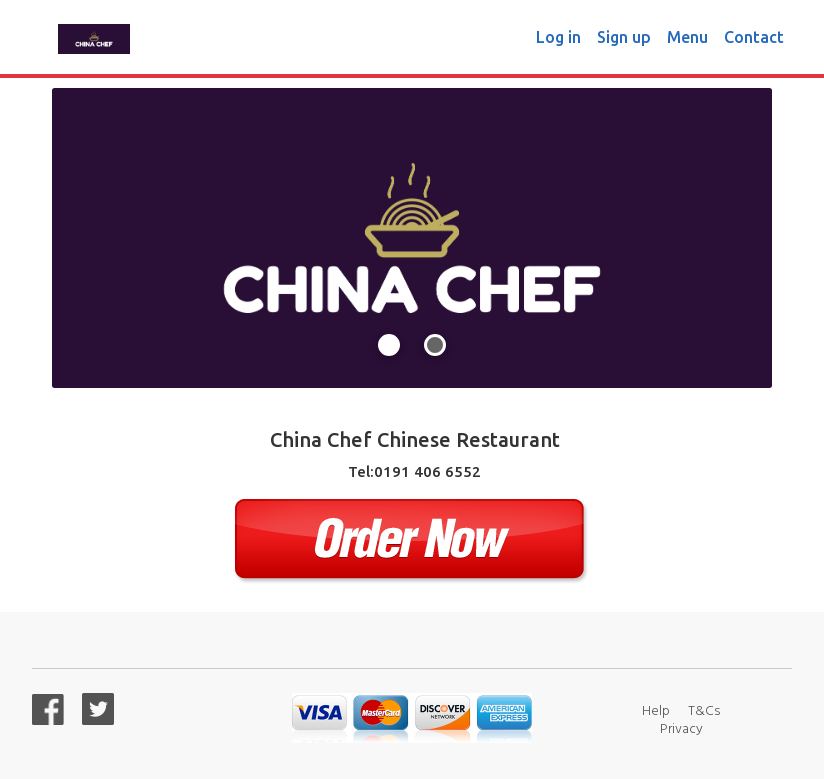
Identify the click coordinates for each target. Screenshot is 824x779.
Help (656, 709)
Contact (754, 37)
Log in (558, 37)
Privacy (681, 727)
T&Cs (704, 709)
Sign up (624, 37)
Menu (687, 37)
